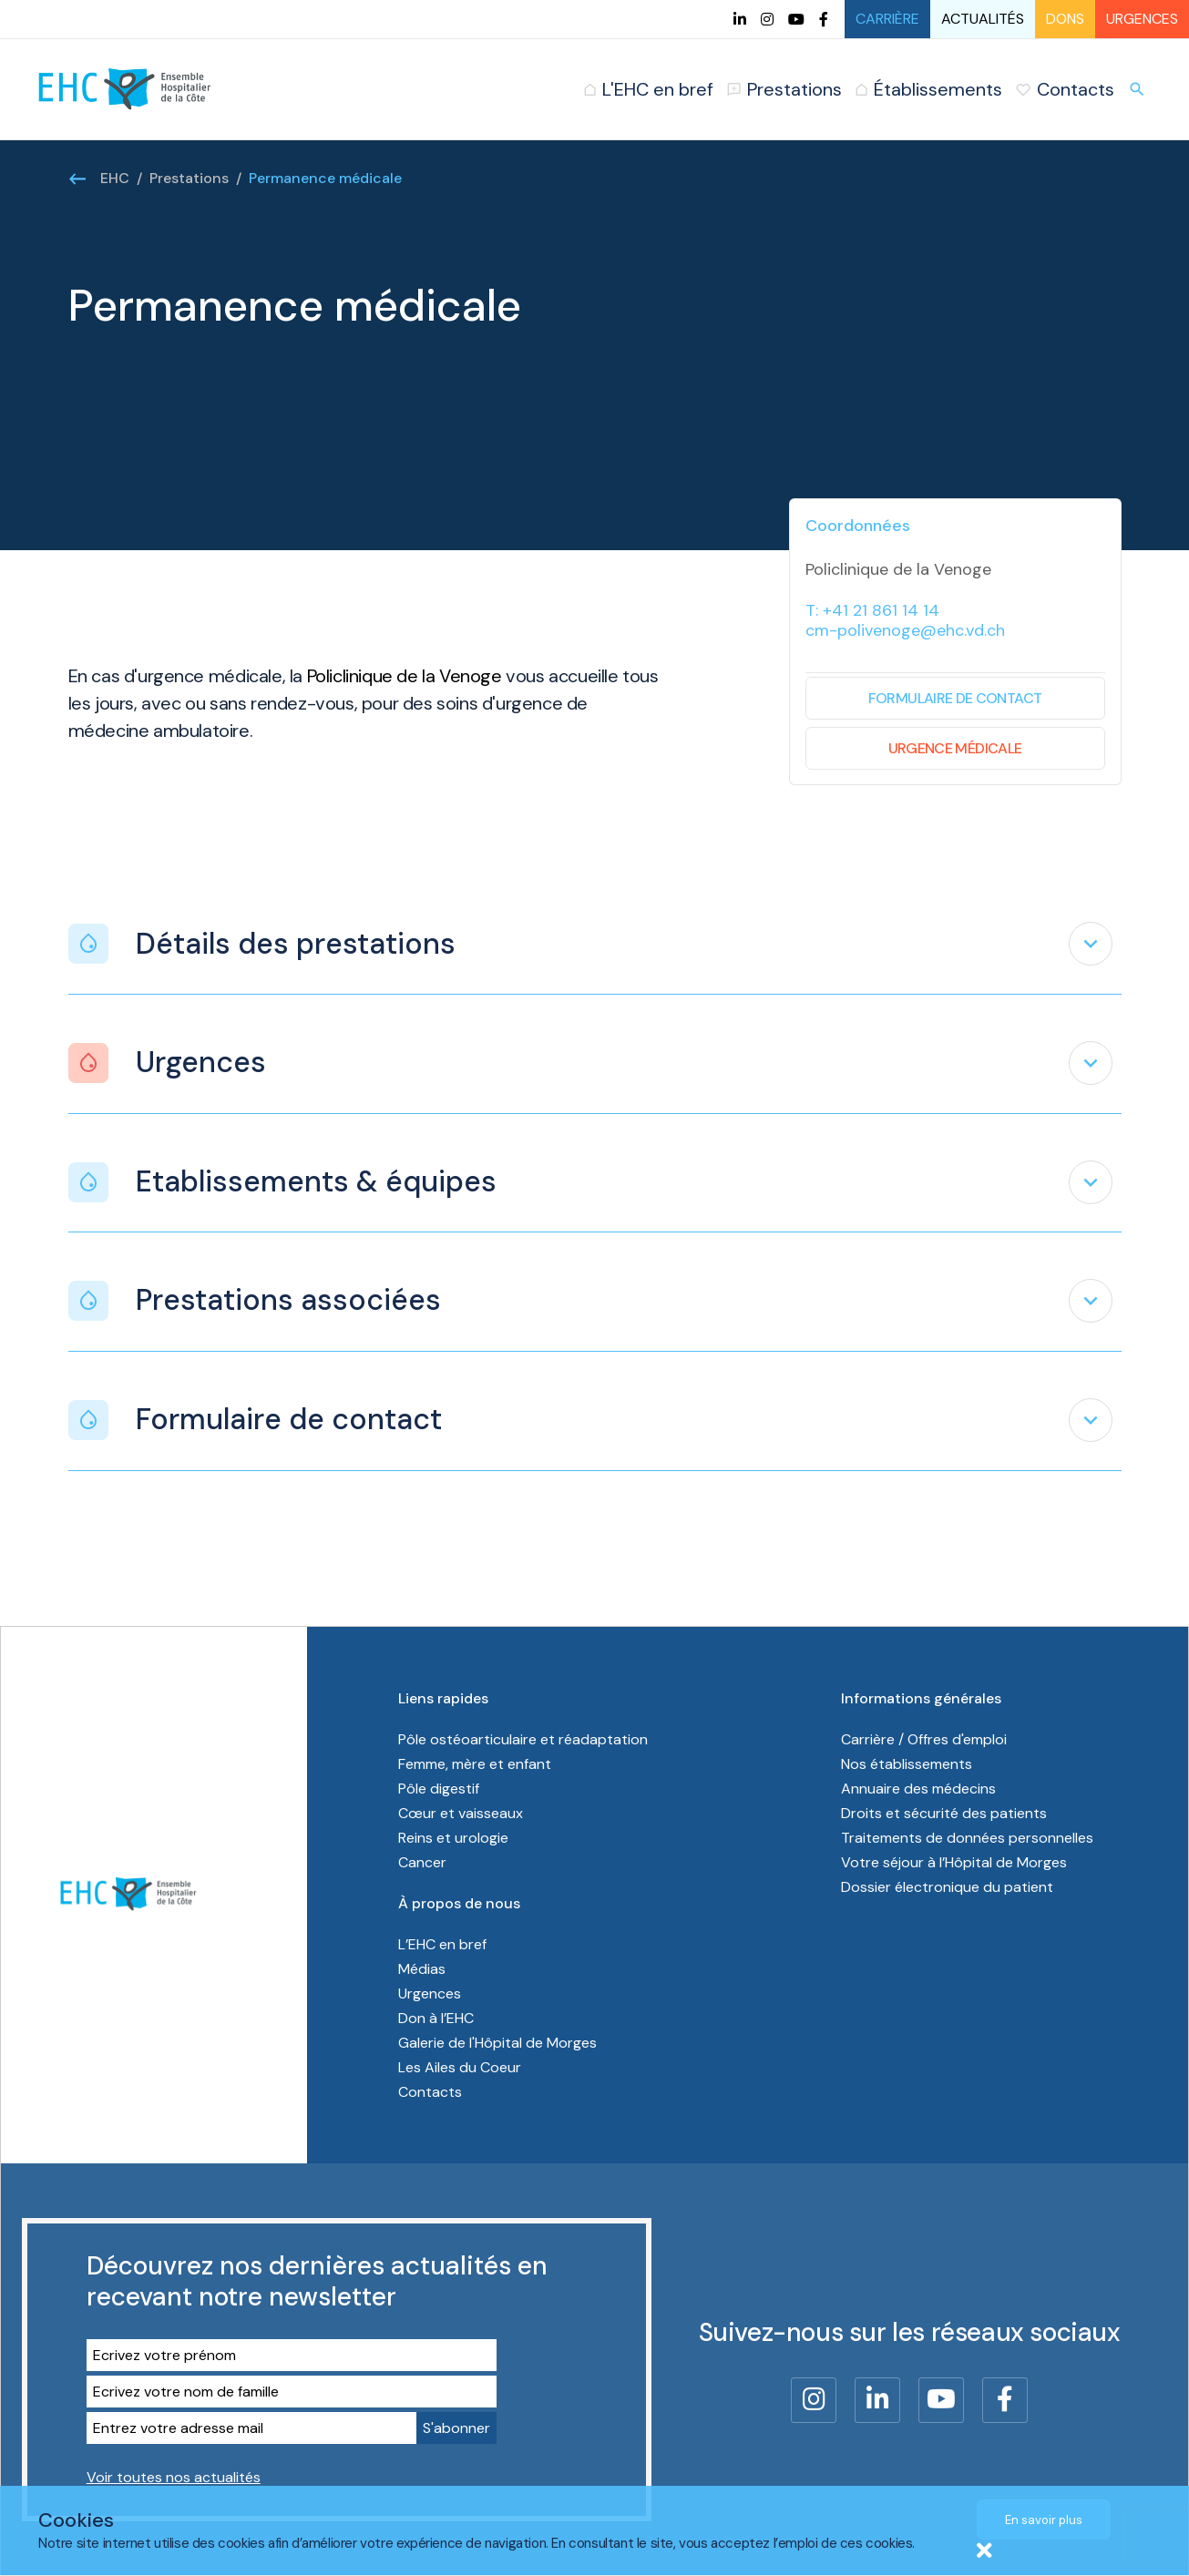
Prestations (189, 178)
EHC (114, 178)
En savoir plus (1043, 2520)
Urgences (1142, 18)
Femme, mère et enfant (476, 1764)
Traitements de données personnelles (967, 1837)
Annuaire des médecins (918, 1788)
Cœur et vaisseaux (460, 1813)
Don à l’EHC (436, 2018)
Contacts (430, 2091)
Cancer (422, 1862)
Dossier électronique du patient (947, 1886)
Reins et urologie (453, 1837)
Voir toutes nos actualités (174, 2477)
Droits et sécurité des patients (944, 1813)
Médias (422, 1968)
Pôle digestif (438, 1788)
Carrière (887, 18)
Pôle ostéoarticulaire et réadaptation (524, 1739)
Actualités (982, 18)
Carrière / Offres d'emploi (924, 1739)
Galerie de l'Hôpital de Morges (497, 2042)
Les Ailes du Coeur (459, 2067)
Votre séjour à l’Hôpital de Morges (954, 1862)
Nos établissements (906, 1764)
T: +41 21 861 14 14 (872, 610)
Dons (1065, 18)
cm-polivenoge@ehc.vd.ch (905, 630)
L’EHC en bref (442, 1944)
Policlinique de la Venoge (404, 676)
